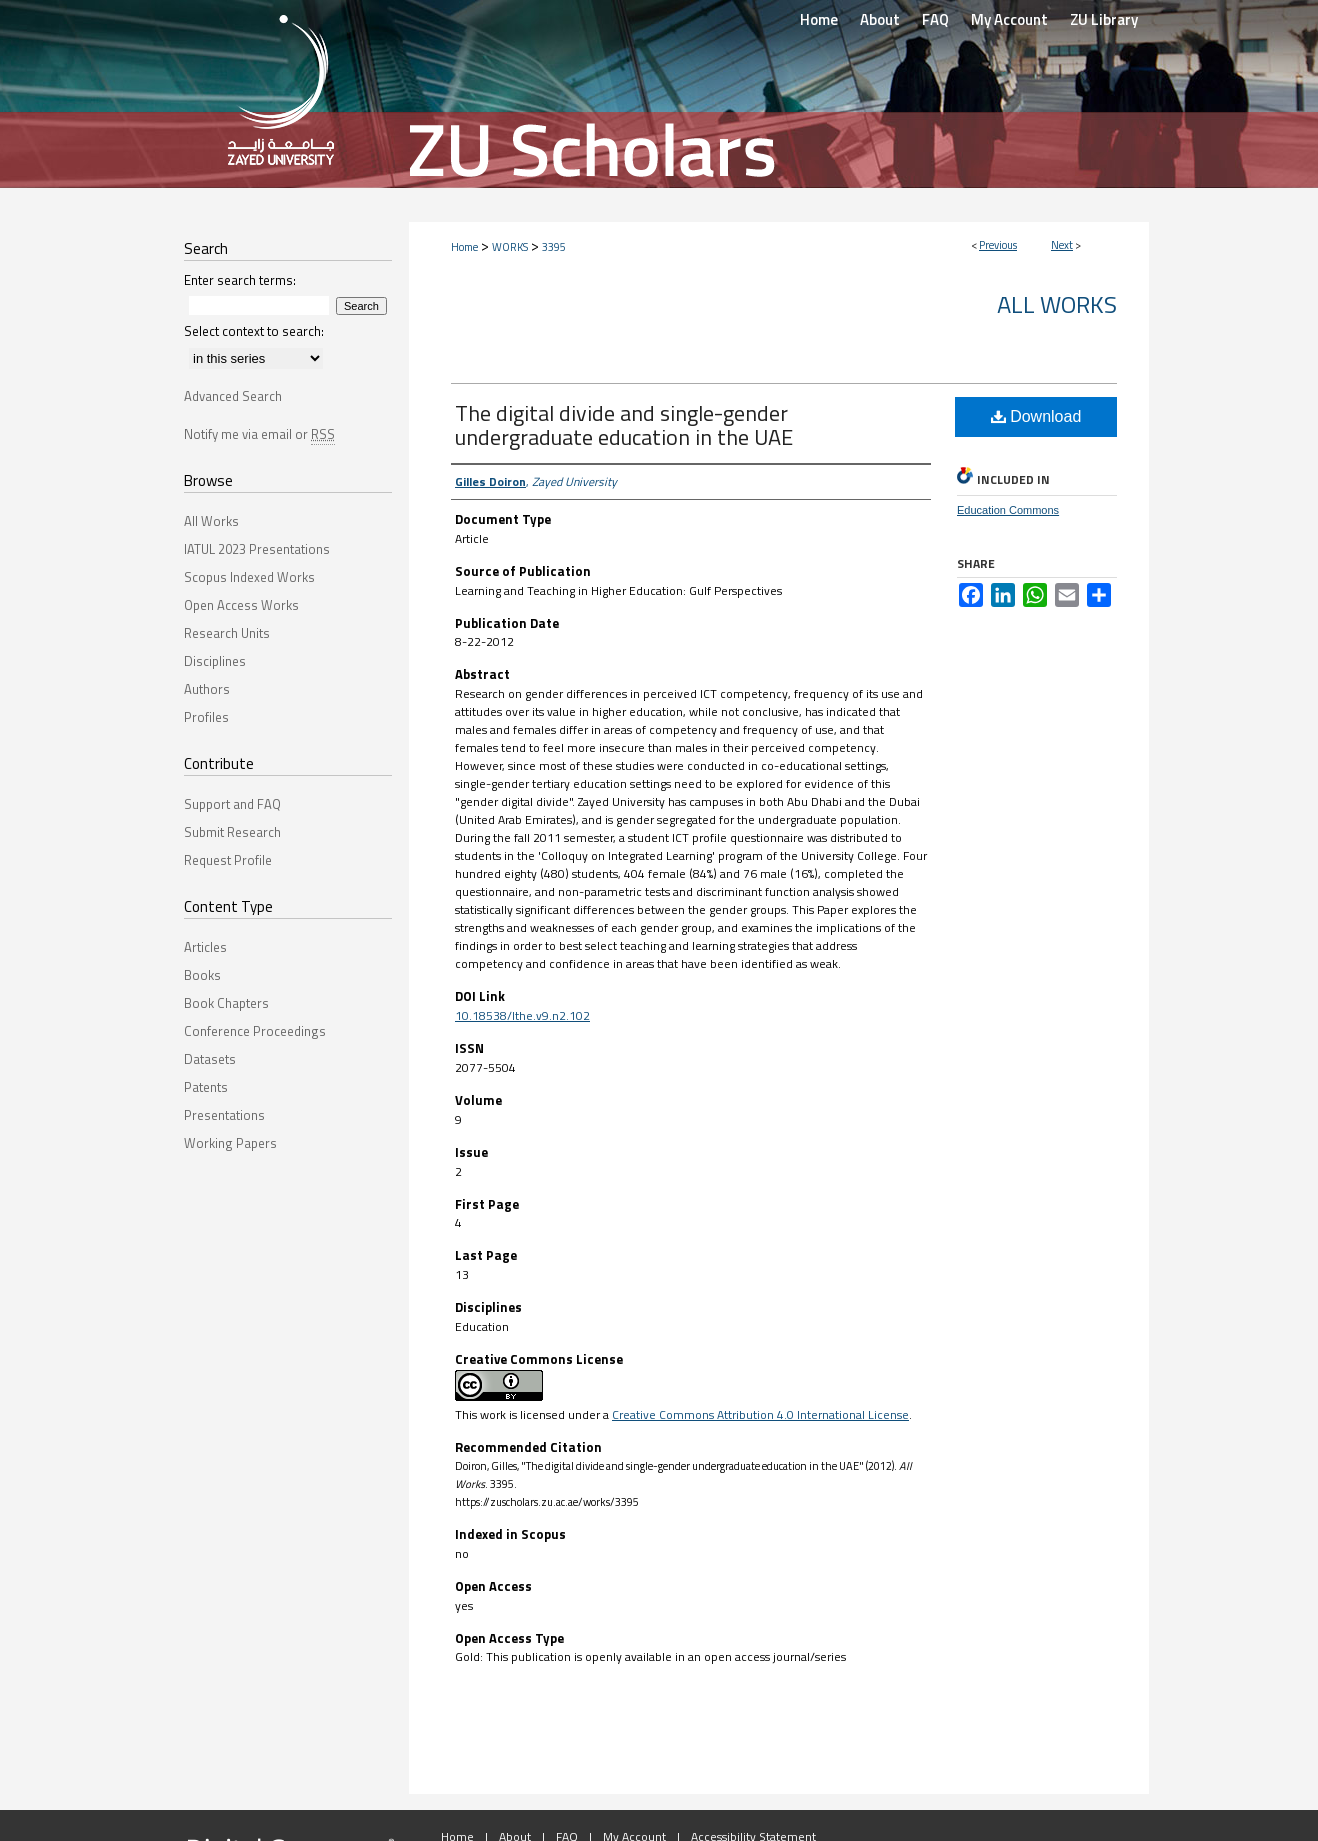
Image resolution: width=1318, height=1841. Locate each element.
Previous (998, 245)
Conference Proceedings (255, 1031)
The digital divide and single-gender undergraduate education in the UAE (624, 425)
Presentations (224, 1115)
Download (1036, 416)
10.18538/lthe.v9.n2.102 (522, 1015)
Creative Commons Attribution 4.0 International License (760, 1414)
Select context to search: (254, 331)
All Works (1057, 304)
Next (1062, 245)
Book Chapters (226, 1003)
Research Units (227, 633)
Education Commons (1008, 510)
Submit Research (232, 832)
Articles (205, 947)
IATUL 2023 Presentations (257, 549)
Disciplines (215, 661)
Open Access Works (241, 605)
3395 (554, 247)
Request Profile (228, 860)
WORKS (510, 247)
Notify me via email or (259, 434)
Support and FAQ (232, 804)
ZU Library (1104, 19)
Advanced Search (233, 396)
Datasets (210, 1059)
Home (464, 247)
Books (202, 975)
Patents (206, 1087)
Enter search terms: (240, 280)
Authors (207, 689)
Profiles (206, 717)
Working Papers (230, 1143)
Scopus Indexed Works (249, 577)
